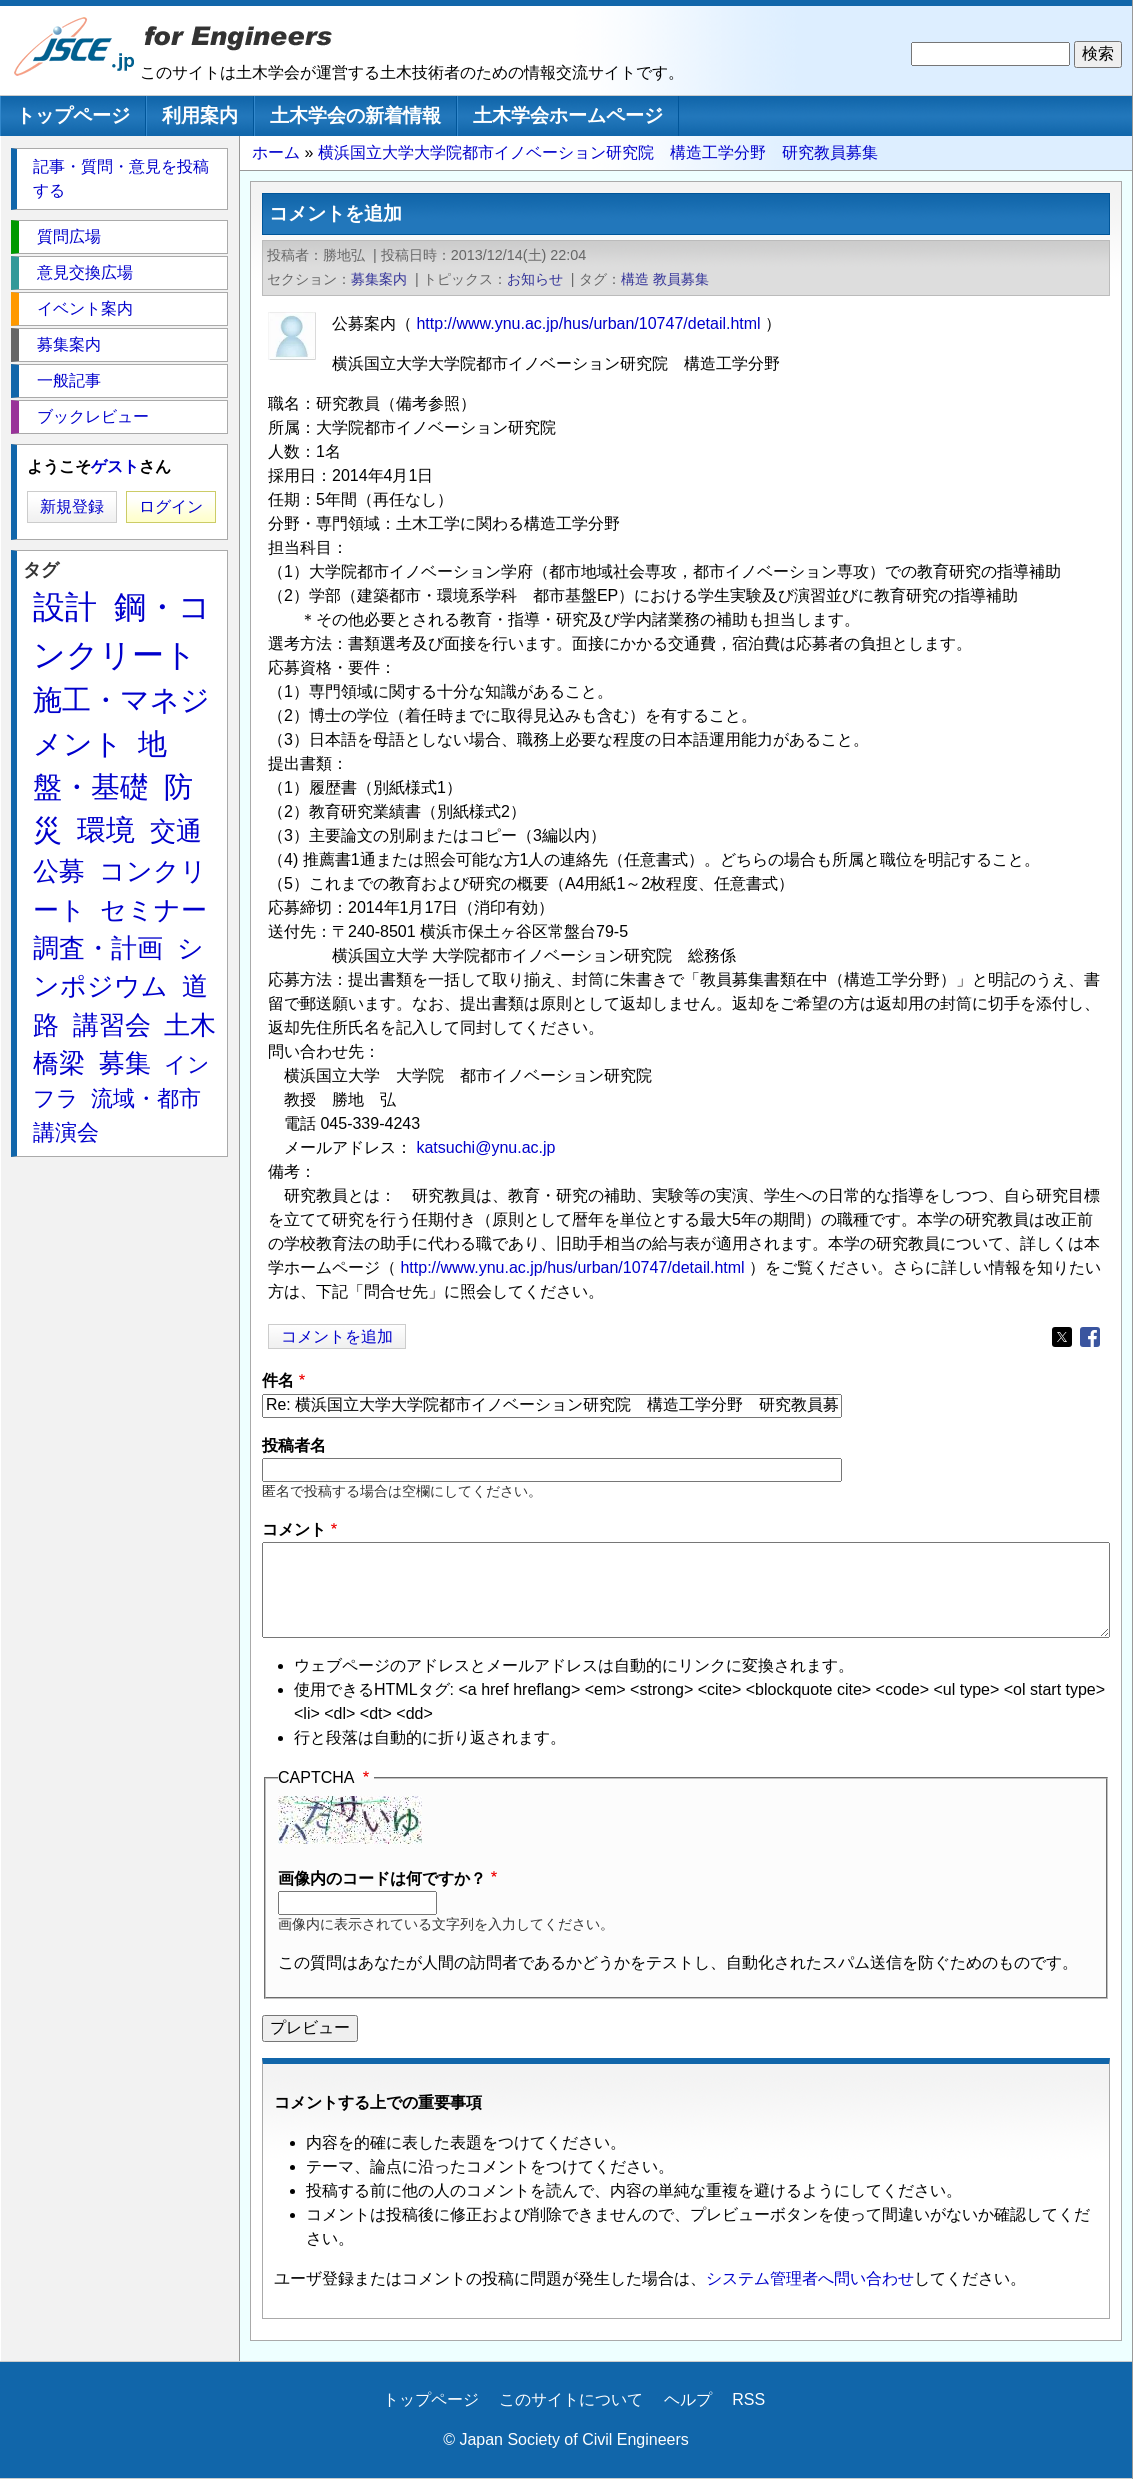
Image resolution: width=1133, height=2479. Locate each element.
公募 (59, 871)
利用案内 (200, 115)
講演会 (66, 1132)
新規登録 (72, 506)
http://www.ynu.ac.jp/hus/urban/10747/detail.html (588, 323)
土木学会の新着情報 (355, 115)
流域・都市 (146, 1098)
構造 (635, 279)
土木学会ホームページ (568, 115)
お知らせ (535, 279)
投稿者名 (294, 1445)
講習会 (112, 1025)
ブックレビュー (93, 416)
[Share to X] (1062, 1337)
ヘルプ (688, 2399)
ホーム (276, 152)
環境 (106, 830)
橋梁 (59, 1063)
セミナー (153, 910)
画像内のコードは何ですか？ (382, 1878)
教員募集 (681, 279)
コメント (294, 1529)
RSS (748, 2399)
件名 (278, 1380)
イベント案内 (85, 308)
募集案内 (379, 279)
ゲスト (115, 466)
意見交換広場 (85, 272)
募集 (125, 1063)
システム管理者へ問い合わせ (810, 2278)
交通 (176, 831)
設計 (65, 607)
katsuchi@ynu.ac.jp (485, 1147)
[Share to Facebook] (1090, 1337)
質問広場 (69, 236)
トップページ (73, 115)
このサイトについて (571, 2399)
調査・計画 (98, 948)
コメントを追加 (337, 1336)
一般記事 (69, 380)
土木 (190, 1025)
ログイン (171, 506)
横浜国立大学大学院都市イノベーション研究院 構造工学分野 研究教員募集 (598, 152)
